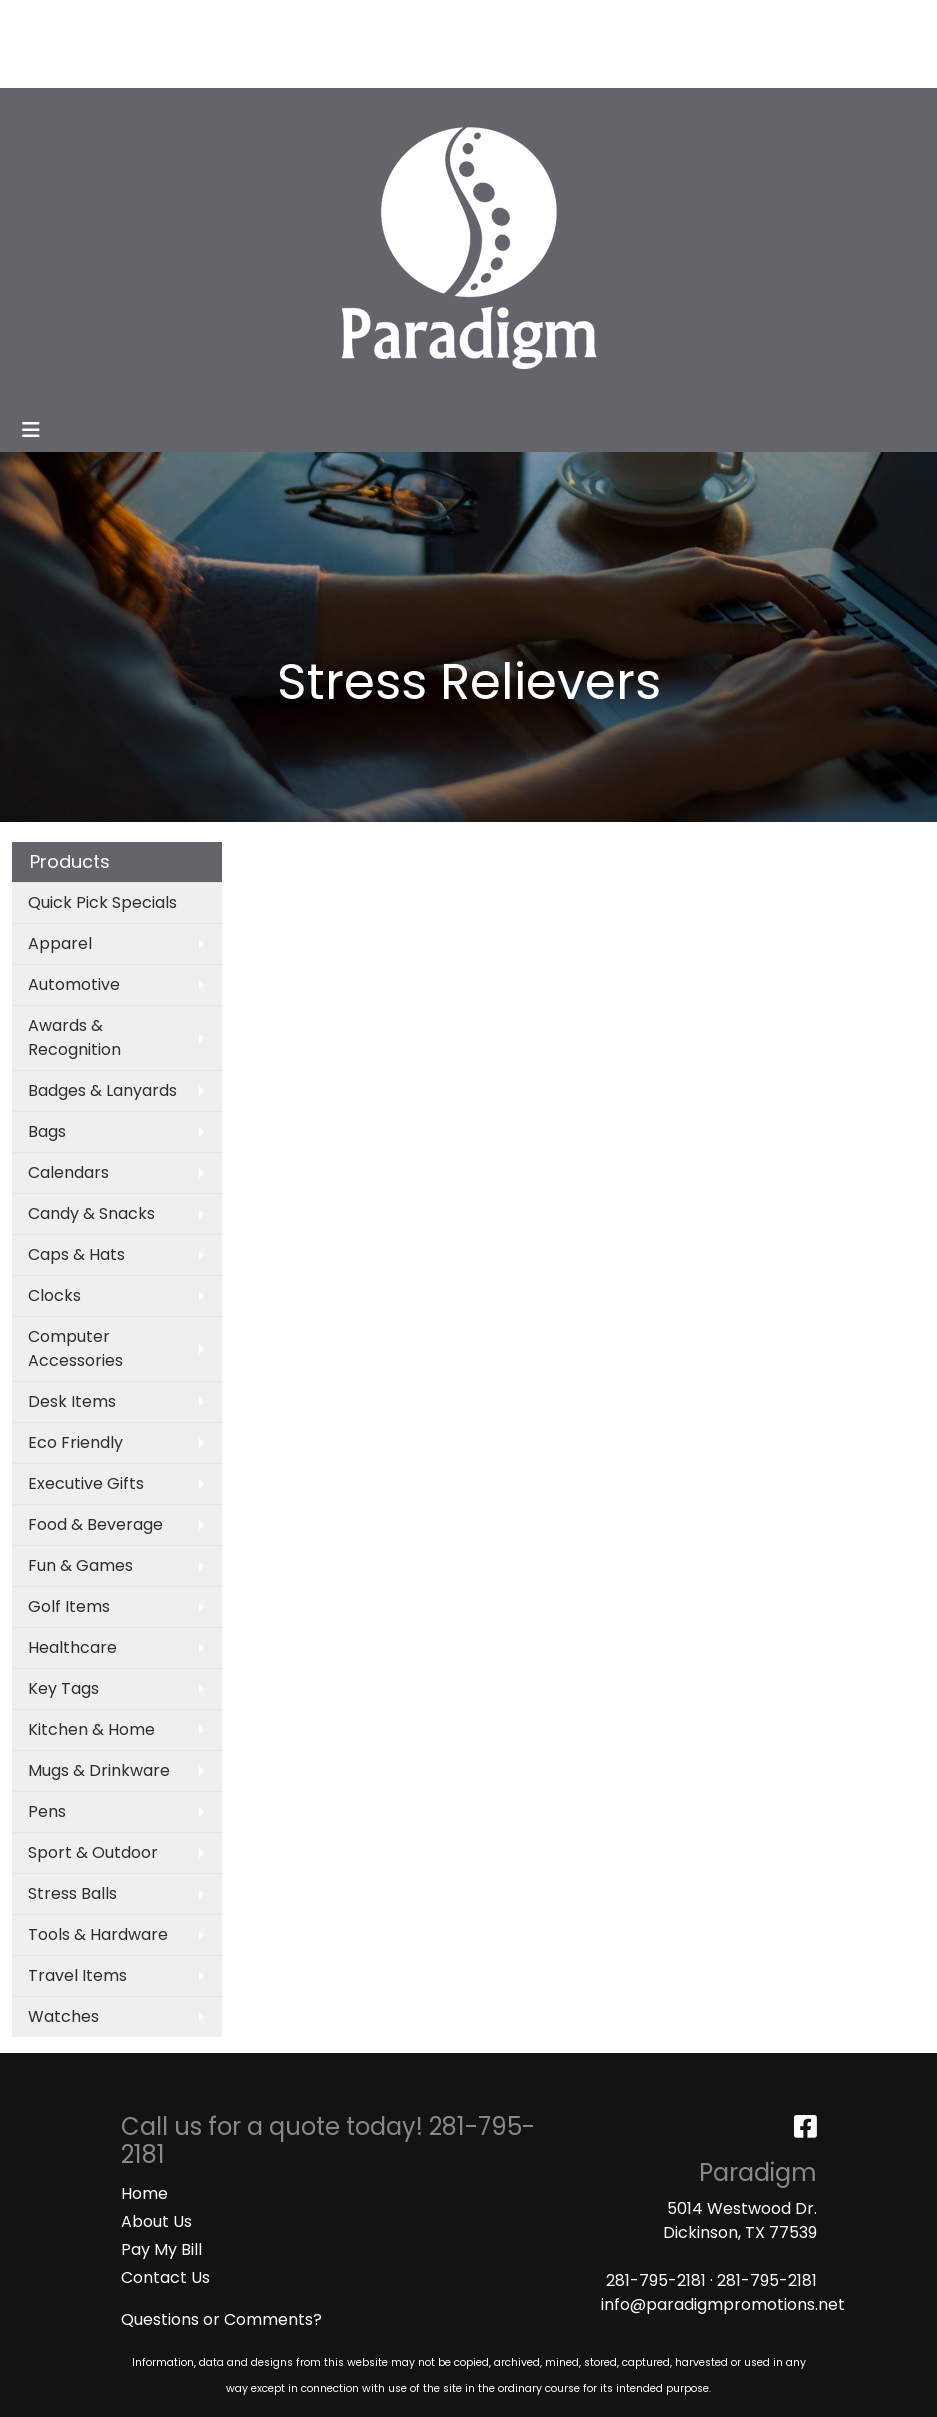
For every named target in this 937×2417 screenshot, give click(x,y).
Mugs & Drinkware (99, 1770)
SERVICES (218, 21)
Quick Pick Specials (102, 902)
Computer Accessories (75, 1348)
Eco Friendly (75, 1442)
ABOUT (107, 21)
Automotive (74, 984)
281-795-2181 (656, 2280)
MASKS (158, 65)
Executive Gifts (86, 1483)
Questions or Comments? (221, 2319)
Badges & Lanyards (102, 1090)
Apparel (60, 943)
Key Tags (63, 1688)
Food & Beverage (95, 1524)
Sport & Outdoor (93, 1852)
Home (144, 2193)
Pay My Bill (161, 2249)
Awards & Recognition (74, 1037)
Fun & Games (80, 1565)
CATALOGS (312, 21)
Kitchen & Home (91, 1729)
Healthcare (72, 1647)
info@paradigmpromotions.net (723, 2304)
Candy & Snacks (91, 1213)
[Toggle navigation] (31, 430)
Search (716, 21)
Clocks (54, 1295)
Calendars (68, 1172)
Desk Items (72, 1401)
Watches (63, 2016)
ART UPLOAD (68, 65)
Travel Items (77, 1975)
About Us (156, 2221)
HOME (42, 21)
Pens (47, 1811)
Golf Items (69, 1606)
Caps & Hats (76, 1254)
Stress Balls (72, 1893)
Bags (47, 1131)
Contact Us (165, 2277)
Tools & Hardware (98, 1934)
